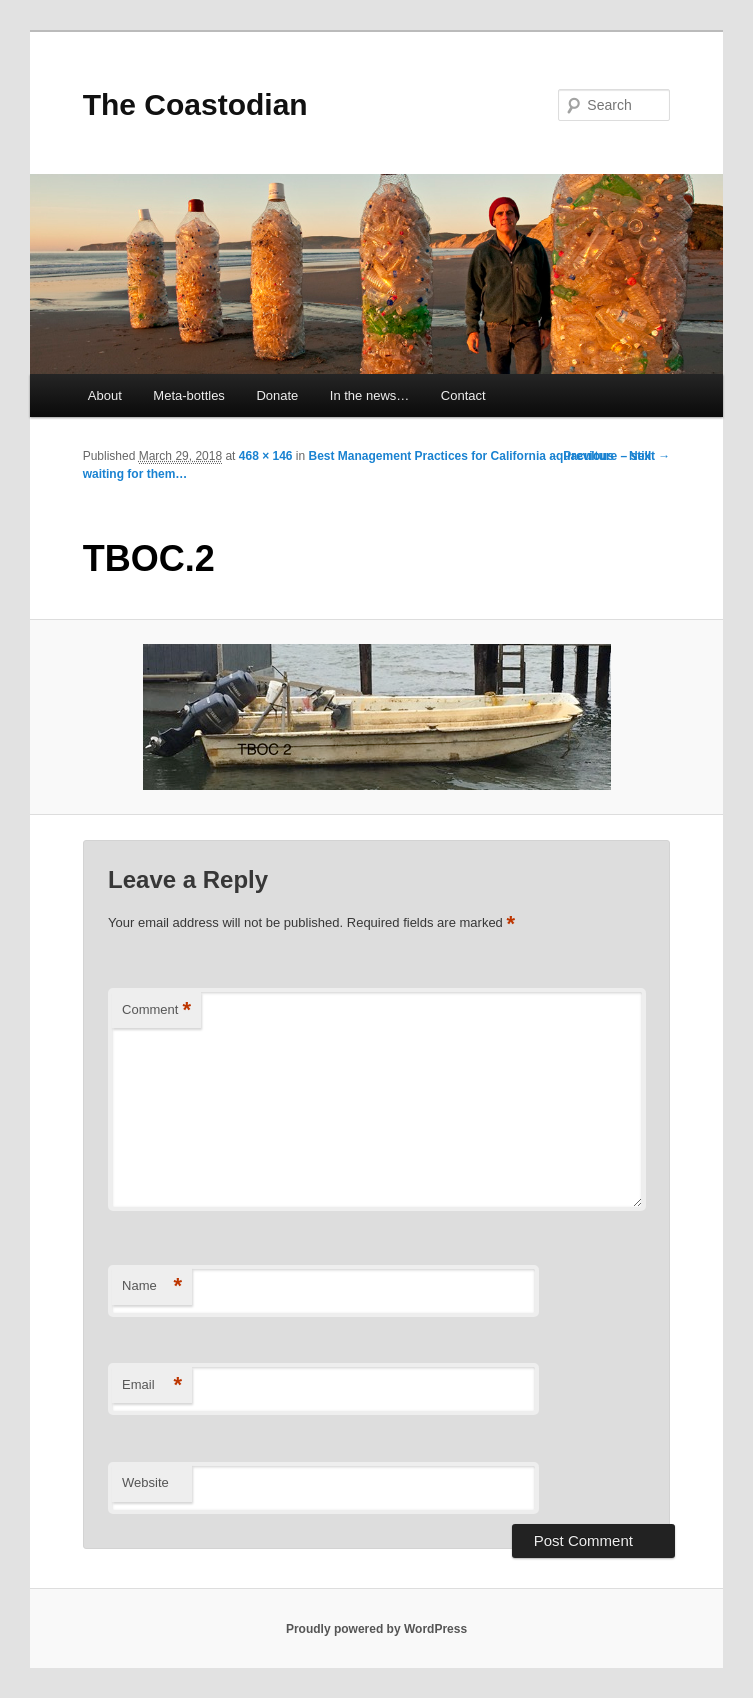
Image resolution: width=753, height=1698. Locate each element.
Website (145, 1482)
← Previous (581, 456)
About (105, 395)
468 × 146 (266, 456)
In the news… (370, 395)
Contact (463, 395)
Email (152, 1385)
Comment (156, 1010)
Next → (649, 456)
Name (152, 1286)
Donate (277, 395)
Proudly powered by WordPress (376, 1629)
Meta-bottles (189, 395)
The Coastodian (195, 104)
